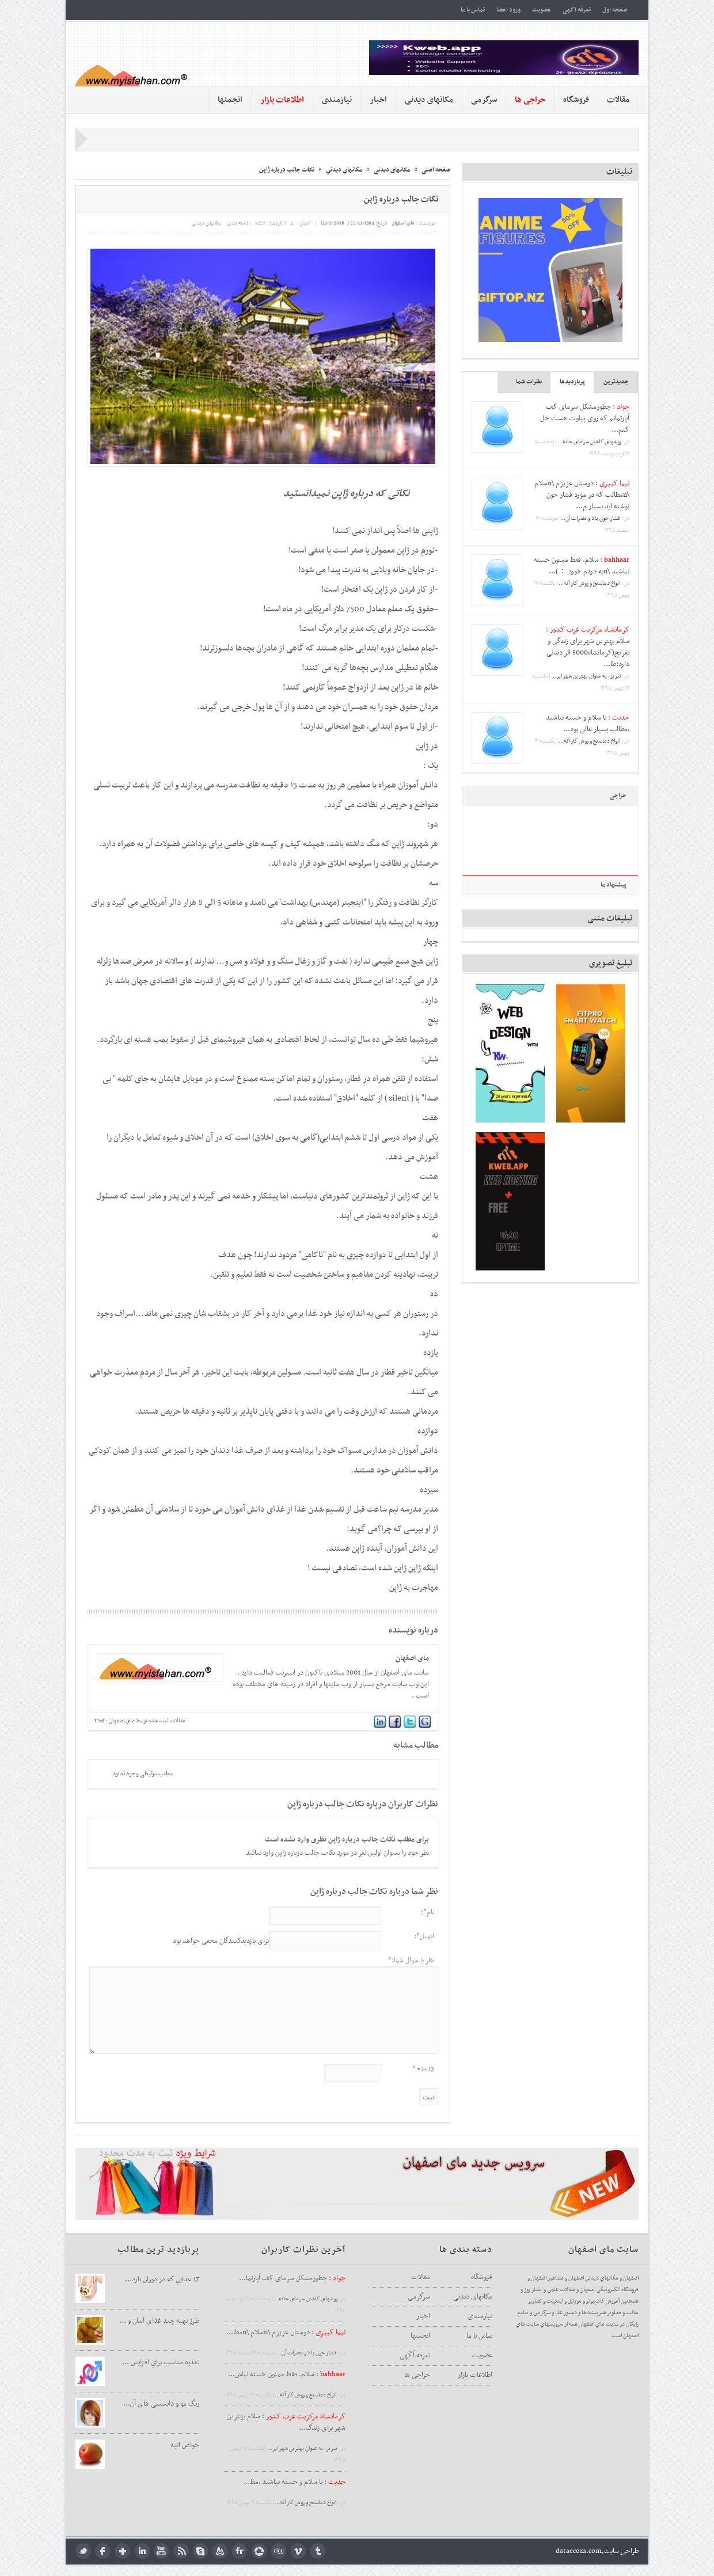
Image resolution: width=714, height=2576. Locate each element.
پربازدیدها (572, 381)
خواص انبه (184, 2445)
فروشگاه (576, 100)
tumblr (318, 2551)
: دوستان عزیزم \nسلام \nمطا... (285, 2332)
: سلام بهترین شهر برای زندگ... (286, 2422)
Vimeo (298, 2551)
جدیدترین (616, 381)
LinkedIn (142, 2551)
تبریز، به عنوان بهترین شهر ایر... (586, 676)
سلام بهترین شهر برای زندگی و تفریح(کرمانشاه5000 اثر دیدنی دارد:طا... (587, 653)
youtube (161, 2551)
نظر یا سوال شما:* (411, 1960)
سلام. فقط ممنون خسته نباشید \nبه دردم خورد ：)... (581, 566)
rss (181, 2551)
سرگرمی (484, 100)
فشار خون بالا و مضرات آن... (590, 518)
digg (279, 2551)
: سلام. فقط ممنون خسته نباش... (286, 2374)
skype (200, 2551)
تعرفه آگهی (577, 10)
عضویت (541, 10)
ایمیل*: (424, 1936)
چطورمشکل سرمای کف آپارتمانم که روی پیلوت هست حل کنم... (584, 418)
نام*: (427, 1912)
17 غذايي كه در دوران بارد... (162, 2279)
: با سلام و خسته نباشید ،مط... (294, 2482)
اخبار (378, 100)
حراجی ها (417, 2375)
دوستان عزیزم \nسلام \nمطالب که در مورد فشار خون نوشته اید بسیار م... (581, 495)
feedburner (220, 2551)
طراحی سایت (621, 2551)
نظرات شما (529, 381)
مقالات (618, 100)
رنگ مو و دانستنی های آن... (161, 2404)
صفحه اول (614, 10)
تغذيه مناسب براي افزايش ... (160, 2362)
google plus (122, 2551)
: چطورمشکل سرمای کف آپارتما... (292, 2278)
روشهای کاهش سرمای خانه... (589, 442)
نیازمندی (337, 100)
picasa (259, 2551)
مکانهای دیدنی (429, 100)
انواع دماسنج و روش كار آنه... (590, 583)
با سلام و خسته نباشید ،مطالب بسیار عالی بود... (587, 723)
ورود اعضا (508, 10)
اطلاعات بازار (475, 2375)
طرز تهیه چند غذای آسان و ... (159, 2321)
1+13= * (423, 2069)
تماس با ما (473, 10)
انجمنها (230, 100)
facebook (103, 2551)
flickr (240, 2551)
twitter (83, 2551)
